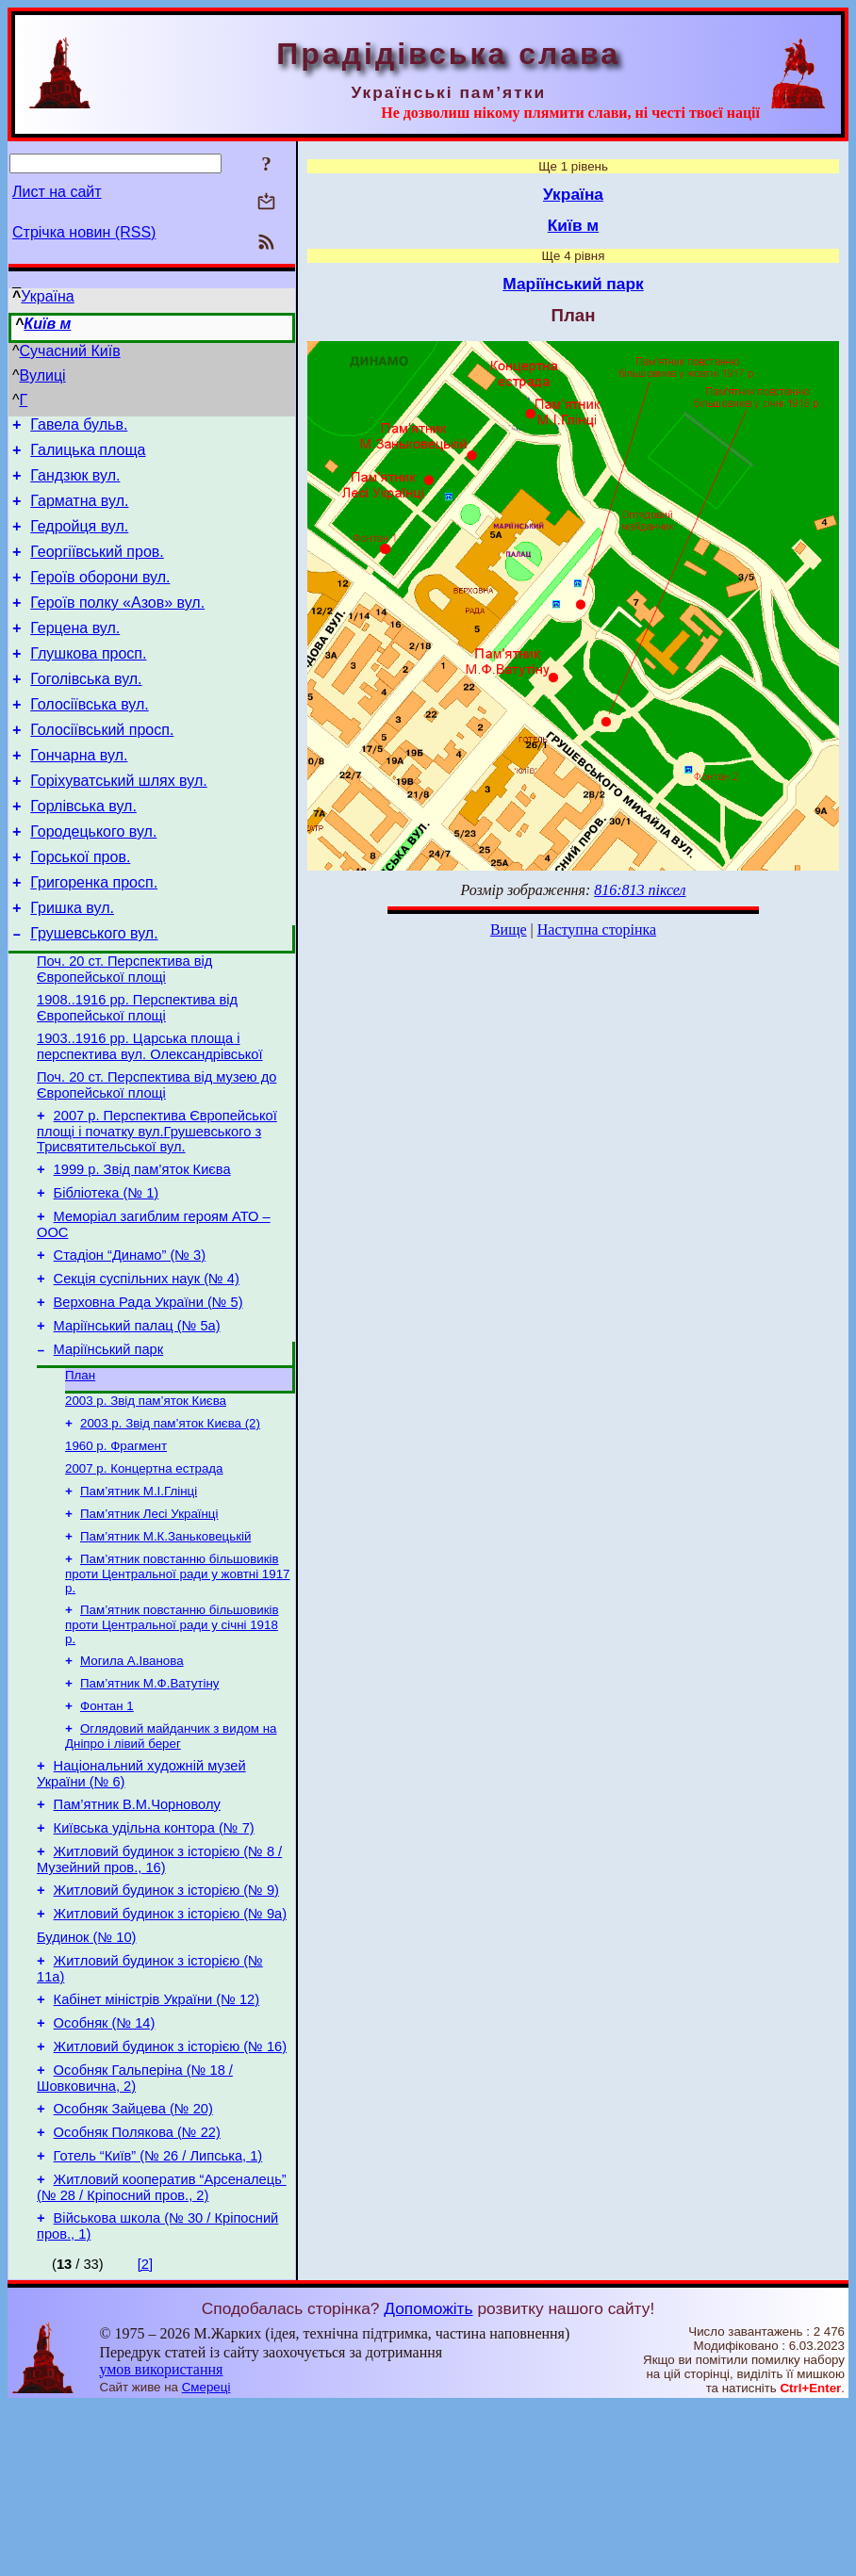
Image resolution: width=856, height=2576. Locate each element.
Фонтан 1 (107, 1826)
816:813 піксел (639, 890)
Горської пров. (80, 908)
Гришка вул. (72, 964)
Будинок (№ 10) (86, 2079)
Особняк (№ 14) (105, 2173)
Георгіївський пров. (97, 569)
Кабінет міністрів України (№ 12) (157, 2147)
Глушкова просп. (88, 682)
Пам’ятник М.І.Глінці (138, 1598)
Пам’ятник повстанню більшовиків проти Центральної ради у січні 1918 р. (172, 1739)
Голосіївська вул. (89, 738)
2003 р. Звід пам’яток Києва (145, 1500)
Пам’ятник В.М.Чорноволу (137, 1932)
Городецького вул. (93, 880)
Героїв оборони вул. (100, 597)
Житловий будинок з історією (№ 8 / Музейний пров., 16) (159, 1993)
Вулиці (43, 375)
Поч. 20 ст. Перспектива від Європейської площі (124, 1031)
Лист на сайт (57, 192)
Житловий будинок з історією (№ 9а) (170, 2053)
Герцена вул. (75, 653)
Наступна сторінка (596, 929)
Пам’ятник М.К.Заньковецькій (165, 1647)
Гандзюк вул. (75, 484)
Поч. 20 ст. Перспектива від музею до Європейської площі (156, 1155)
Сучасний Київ (70, 351)
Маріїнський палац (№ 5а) (137, 1419)
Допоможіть (428, 2479)
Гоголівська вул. (85, 710)
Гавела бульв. (78, 427)
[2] (145, 2434)
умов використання (160, 2540)
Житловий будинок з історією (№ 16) (170, 2200)
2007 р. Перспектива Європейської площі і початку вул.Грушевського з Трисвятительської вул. (157, 1205)
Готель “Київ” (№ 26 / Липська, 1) (158, 2320)
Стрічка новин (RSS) (84, 232)
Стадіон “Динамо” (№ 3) (130, 1339)
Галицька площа (87, 456)
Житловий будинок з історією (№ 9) (166, 2026)
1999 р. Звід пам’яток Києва (142, 1245)
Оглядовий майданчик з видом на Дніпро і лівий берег (170, 1858)
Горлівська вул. (83, 851)
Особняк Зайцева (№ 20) (133, 2267)
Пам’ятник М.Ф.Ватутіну (149, 1802)
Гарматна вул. (79, 512)
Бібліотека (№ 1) (106, 1272)
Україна (47, 296)
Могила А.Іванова (132, 1777)
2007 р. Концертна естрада (144, 1574)
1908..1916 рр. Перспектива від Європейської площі (137, 1072)
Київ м (47, 324)
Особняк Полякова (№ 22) (137, 2294)
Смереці (206, 2558)
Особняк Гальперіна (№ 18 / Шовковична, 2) (135, 2234)
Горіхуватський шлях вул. (118, 823)
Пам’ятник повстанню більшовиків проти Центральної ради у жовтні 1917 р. (177, 1686)
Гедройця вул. (79, 540)
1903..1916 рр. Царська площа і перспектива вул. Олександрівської (150, 1114)
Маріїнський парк (109, 1445)
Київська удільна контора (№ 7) (154, 1958)
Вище (508, 929)
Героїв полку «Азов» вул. (117, 625)
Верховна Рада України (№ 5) (148, 1392)
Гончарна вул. (78, 795)
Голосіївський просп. (101, 766)
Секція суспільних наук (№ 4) (146, 1366)
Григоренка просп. (93, 936)
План (80, 1473)
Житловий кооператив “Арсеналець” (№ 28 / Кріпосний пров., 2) (162, 2355)
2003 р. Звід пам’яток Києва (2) (170, 1525)
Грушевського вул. (93, 993)
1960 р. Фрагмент (116, 1549)
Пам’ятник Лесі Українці (149, 1623)
